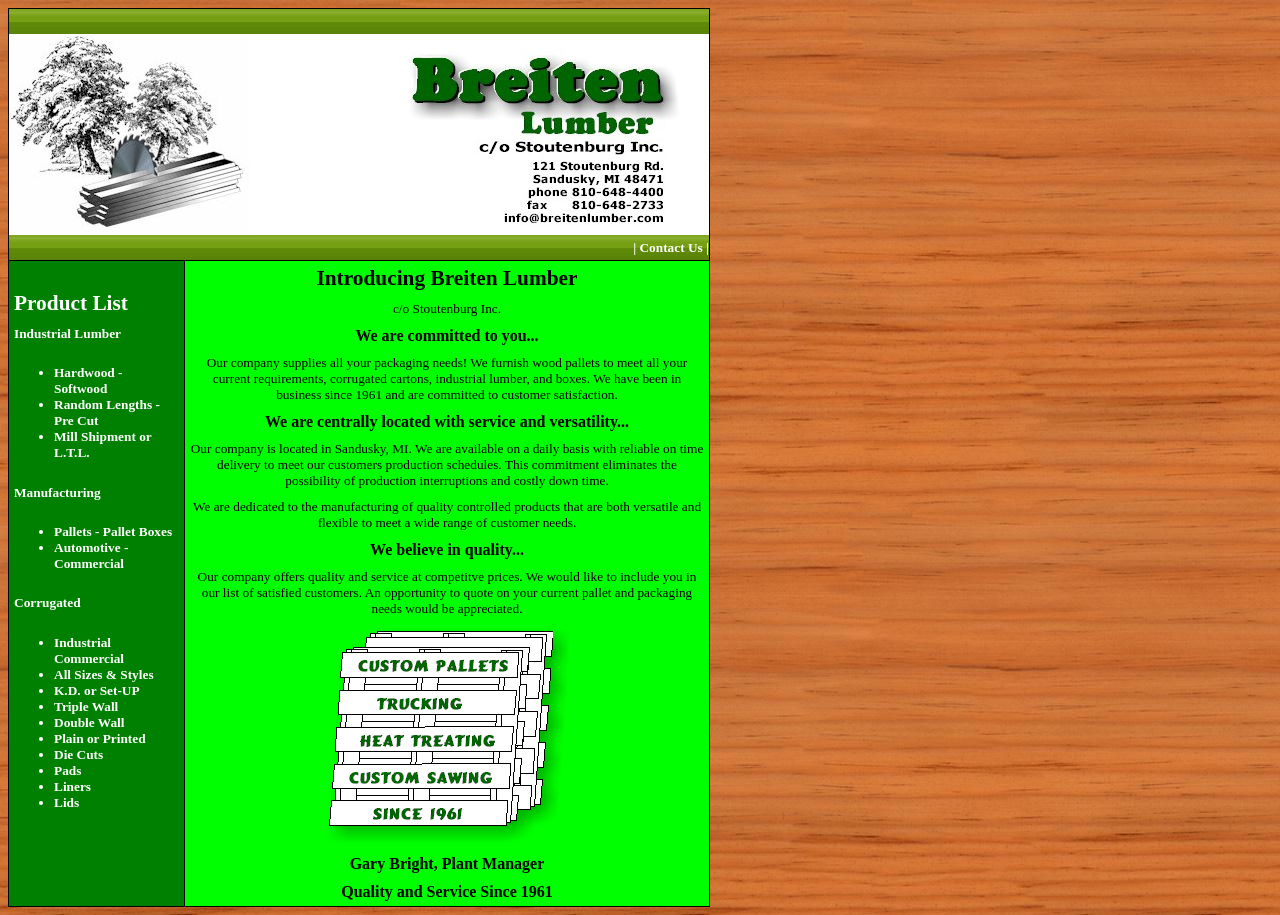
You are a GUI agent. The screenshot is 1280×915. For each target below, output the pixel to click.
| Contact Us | (671, 247)
